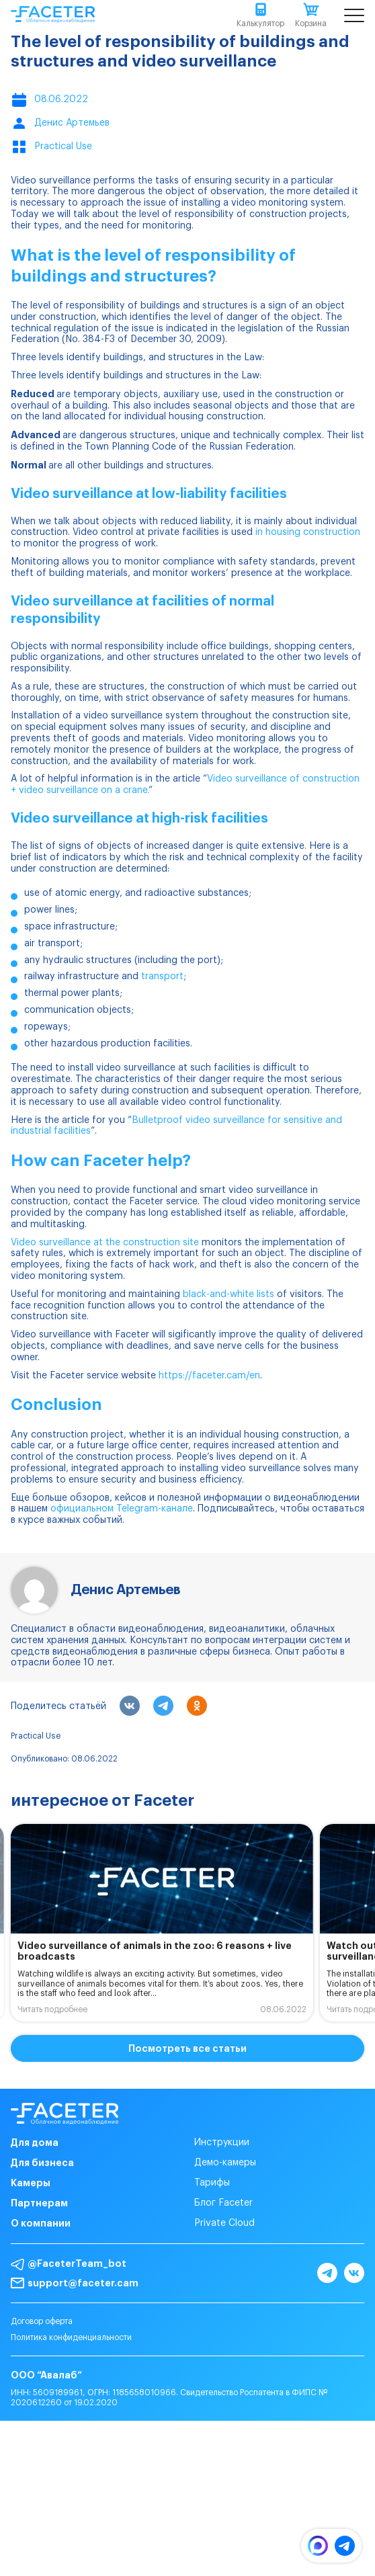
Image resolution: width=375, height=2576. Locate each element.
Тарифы (212, 2183)
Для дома (34, 2142)
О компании (41, 2223)
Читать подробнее (52, 2009)
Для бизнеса (42, 2162)
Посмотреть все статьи (187, 2048)
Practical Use (35, 1736)
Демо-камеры (225, 2162)
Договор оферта (42, 2321)
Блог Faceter (223, 2203)
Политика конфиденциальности (71, 2337)
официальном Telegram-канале (121, 1508)
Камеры (30, 2183)
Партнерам (39, 2203)
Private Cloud (224, 2223)
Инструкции (221, 2142)
